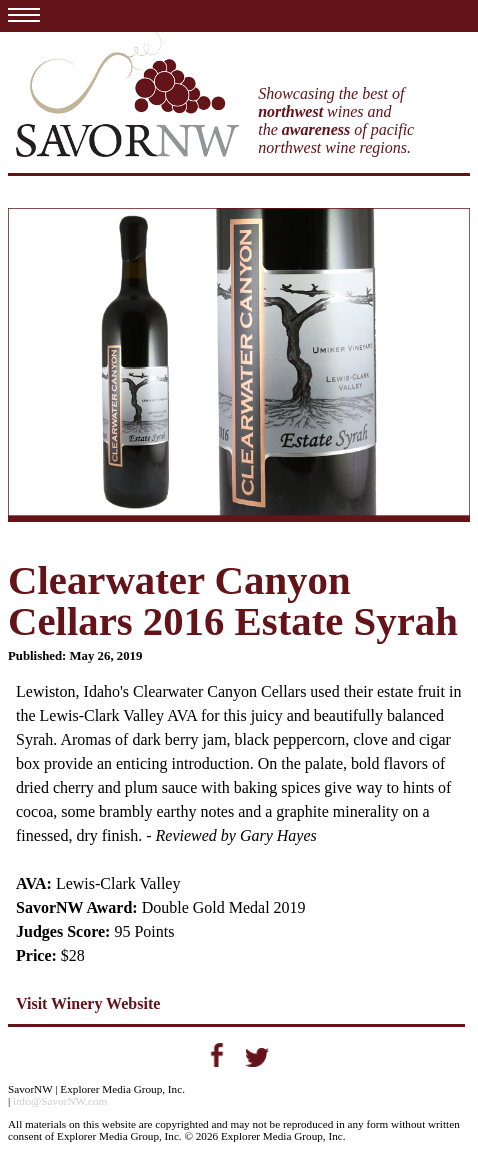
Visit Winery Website (88, 1003)
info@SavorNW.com (60, 1101)
